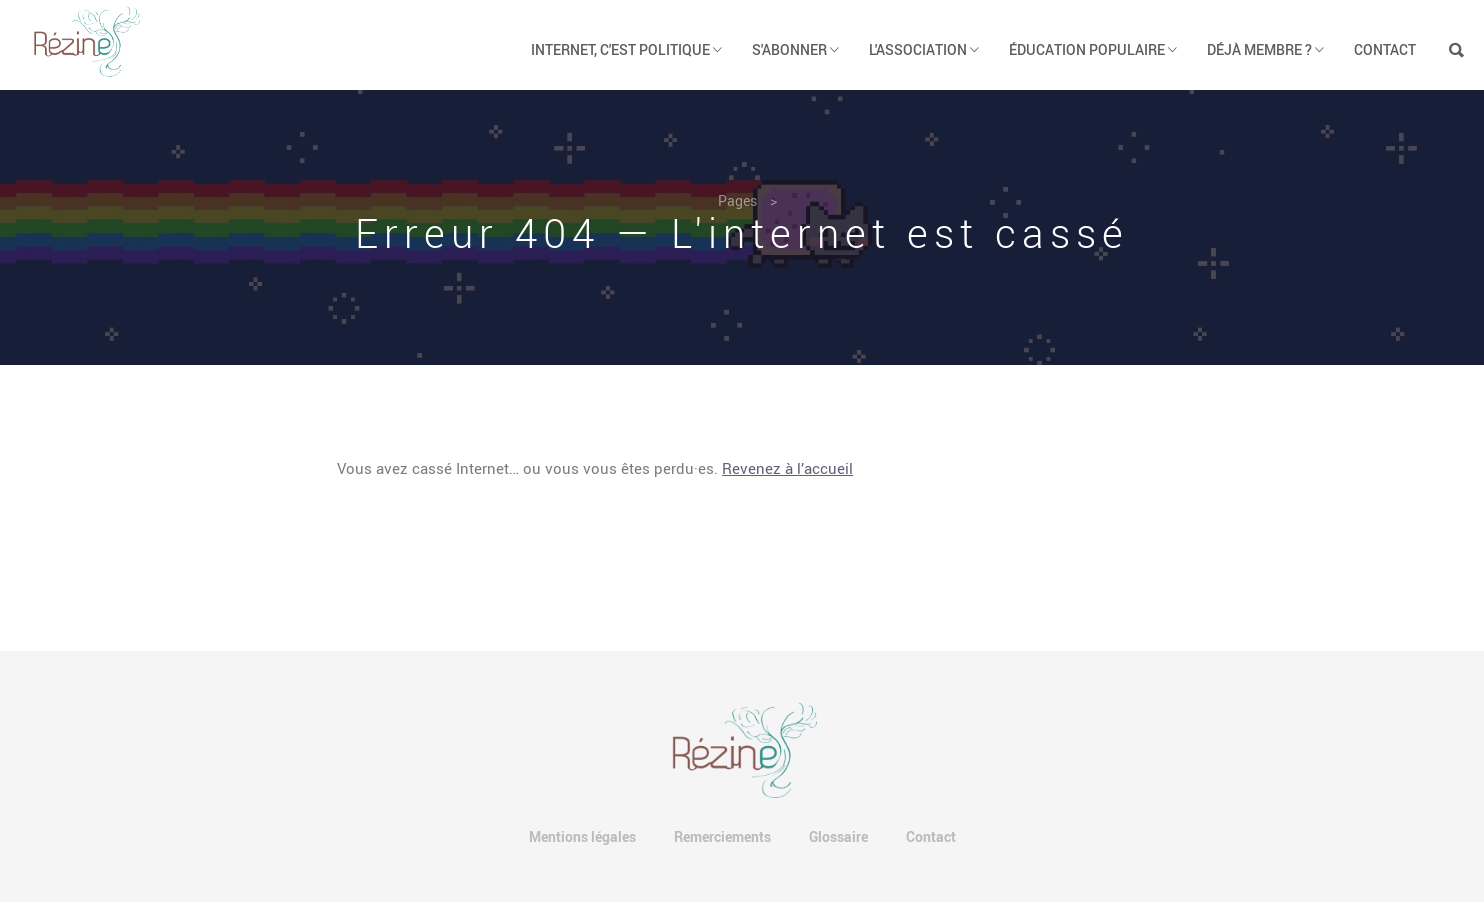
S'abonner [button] (795, 49)
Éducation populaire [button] (1093, 49)
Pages (737, 200)
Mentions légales (582, 836)
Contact (1385, 49)
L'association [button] (924, 49)
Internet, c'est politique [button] (626, 49)
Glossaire (838, 836)
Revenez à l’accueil (787, 468)
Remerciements (722, 836)
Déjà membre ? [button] (1265, 49)
